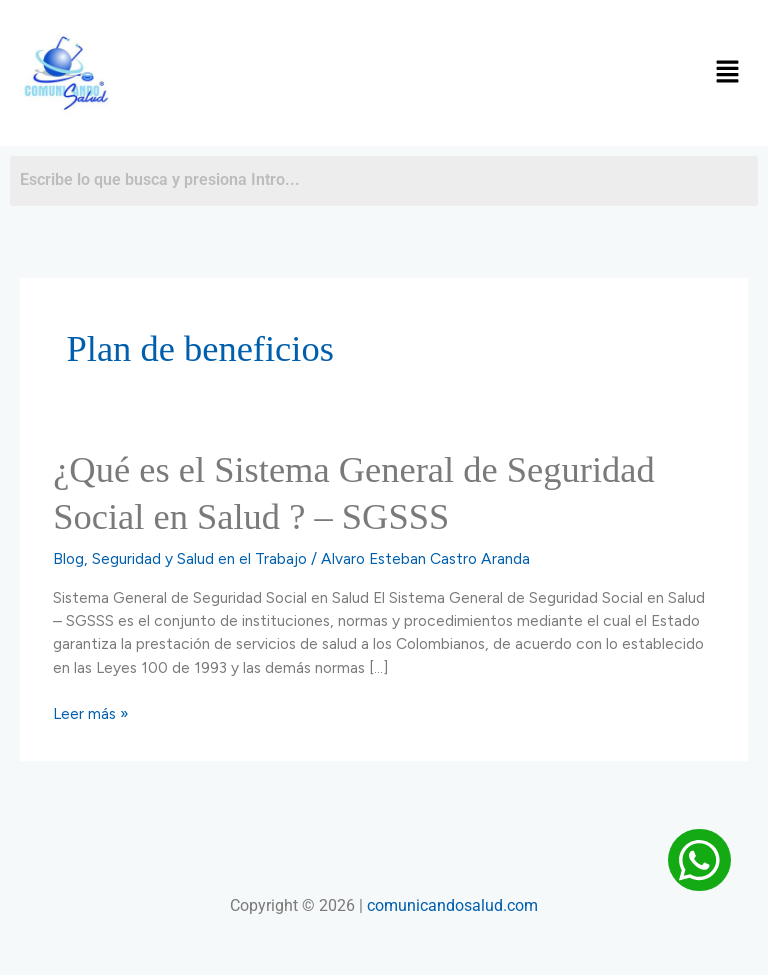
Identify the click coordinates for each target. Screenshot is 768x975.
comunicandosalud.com (452, 906)
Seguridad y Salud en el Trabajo (199, 558)
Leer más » (91, 713)
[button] (728, 73)
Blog (68, 558)
